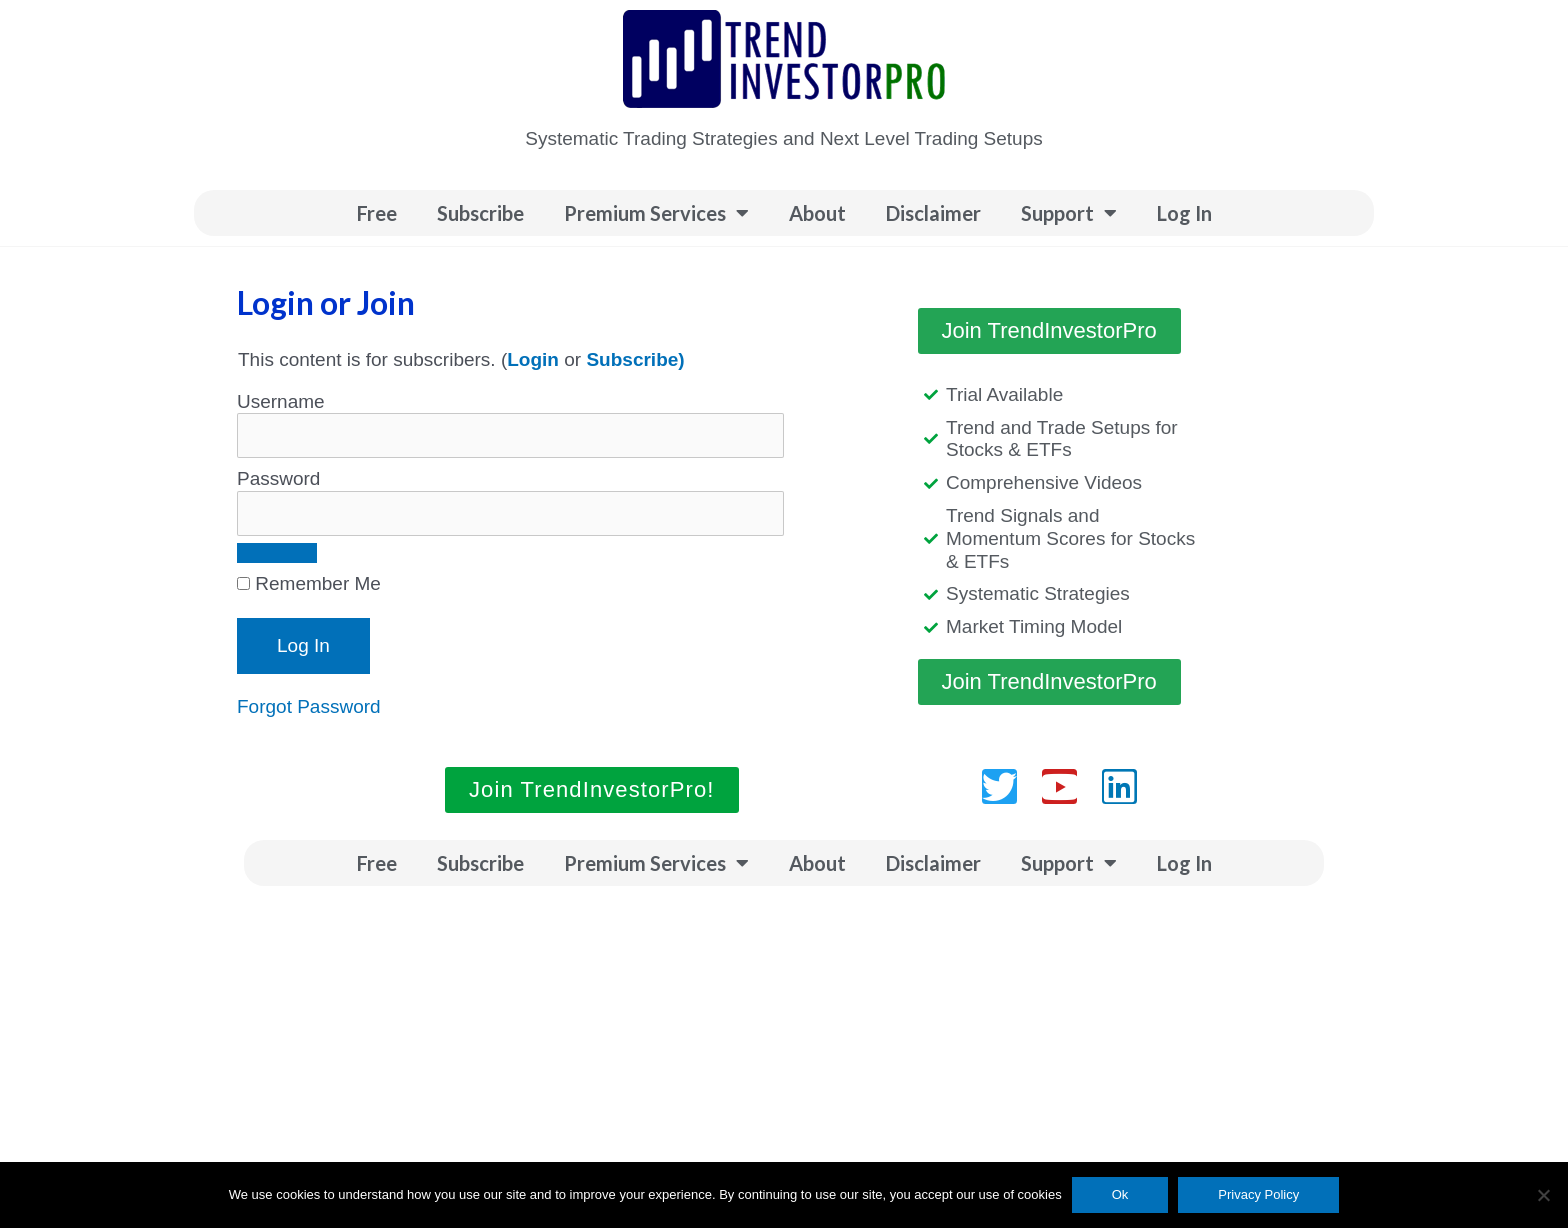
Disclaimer (933, 213)
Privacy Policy (1258, 1194)
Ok (1120, 1194)
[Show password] (277, 553)
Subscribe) (635, 359)
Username (281, 401)
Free (377, 213)
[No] (1543, 1195)
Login (533, 359)
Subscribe (480, 213)
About (817, 213)
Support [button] (1069, 213)
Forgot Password (309, 706)
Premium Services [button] (656, 213)
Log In (1184, 213)
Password (278, 478)
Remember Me (309, 583)
